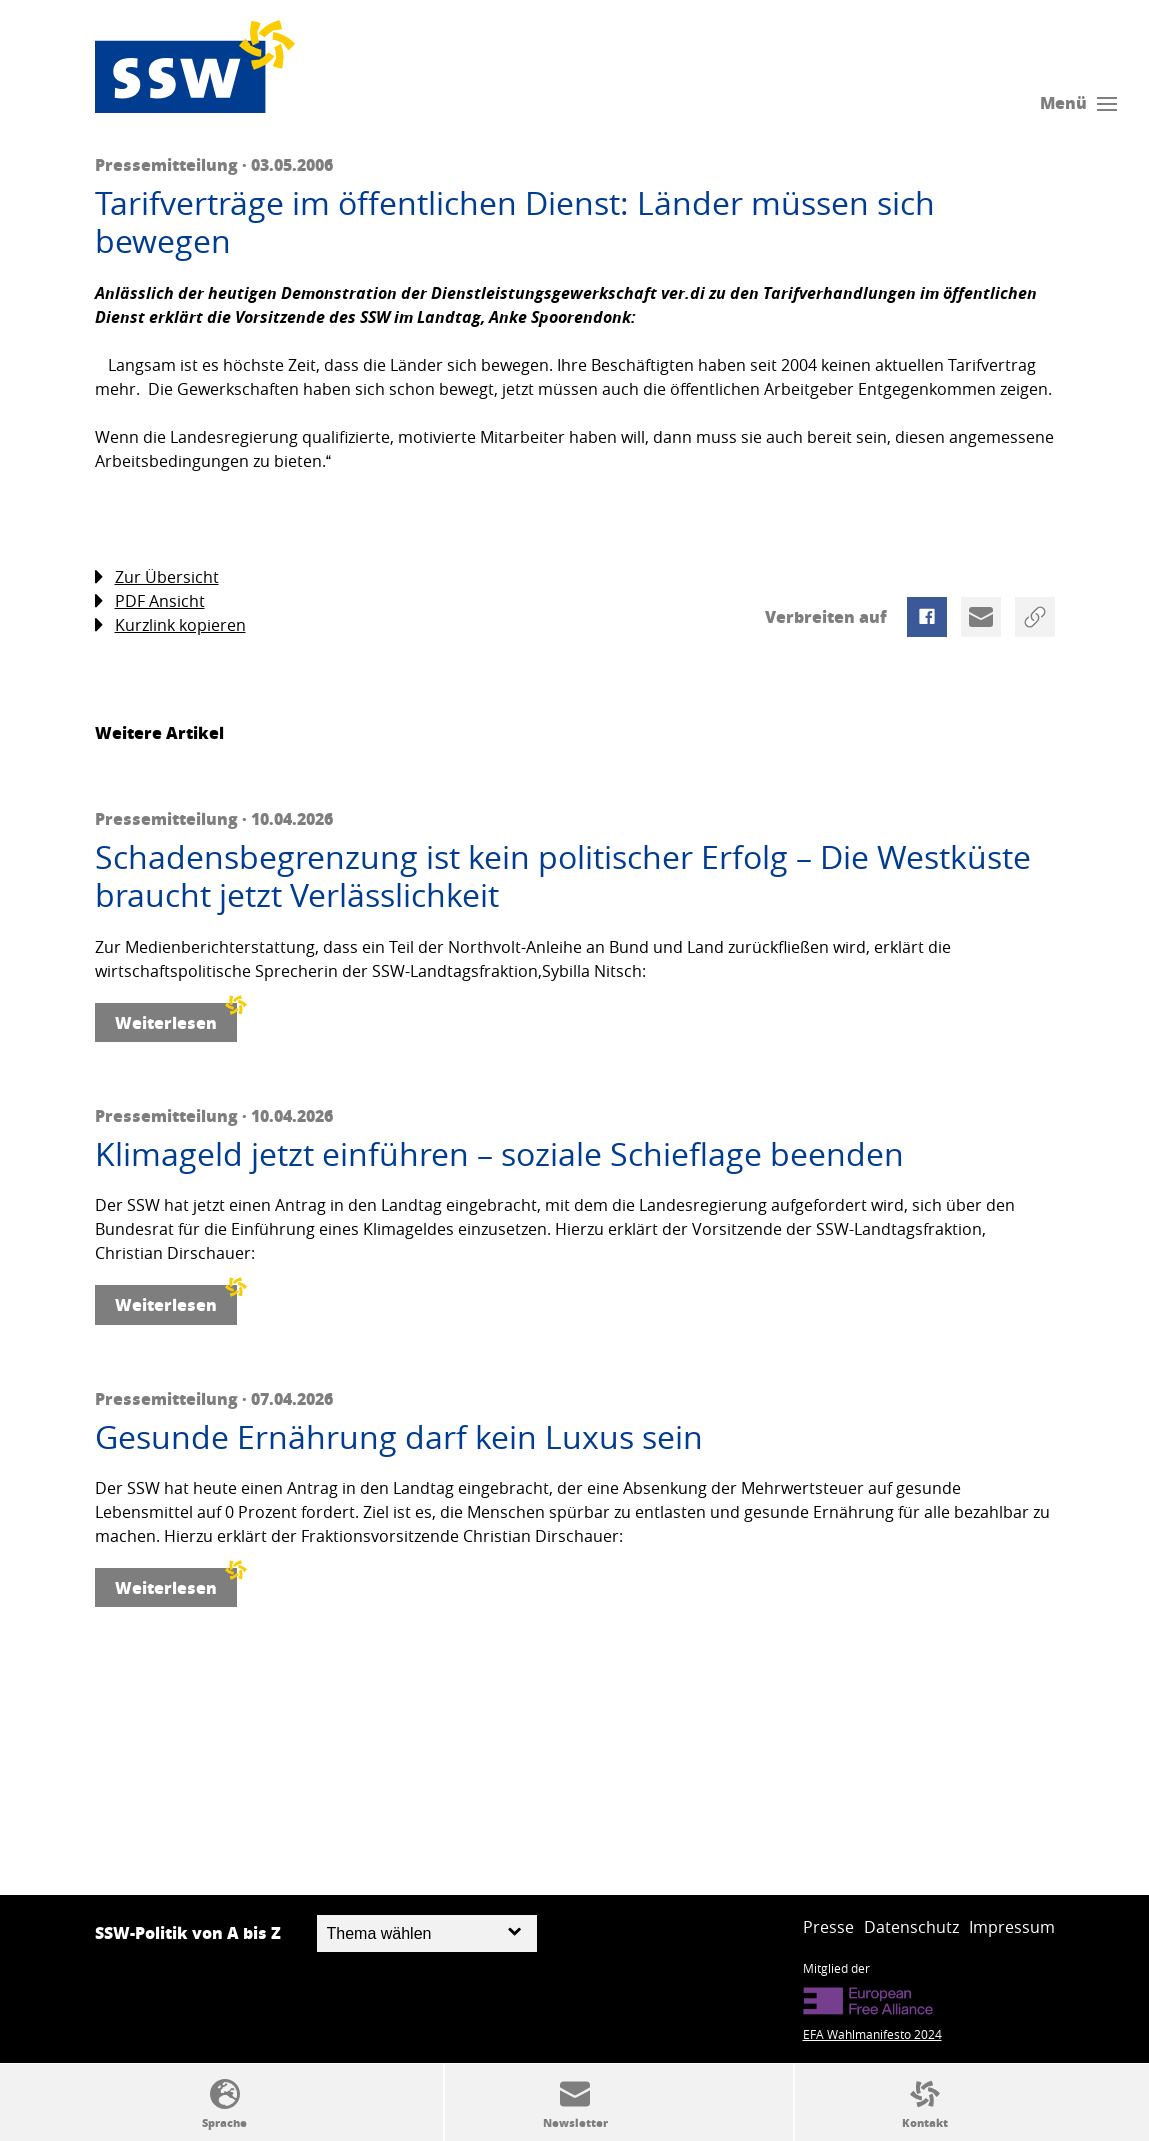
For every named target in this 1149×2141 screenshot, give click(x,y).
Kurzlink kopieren (170, 625)
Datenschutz (911, 1927)
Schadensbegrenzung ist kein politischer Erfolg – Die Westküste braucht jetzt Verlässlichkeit (563, 876)
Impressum (1012, 1927)
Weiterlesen (176, 1018)
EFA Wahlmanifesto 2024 (872, 2034)
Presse (828, 1927)
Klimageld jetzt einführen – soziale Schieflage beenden (499, 1154)
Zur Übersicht (157, 577)
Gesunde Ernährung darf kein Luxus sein (399, 1437)
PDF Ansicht (150, 601)
